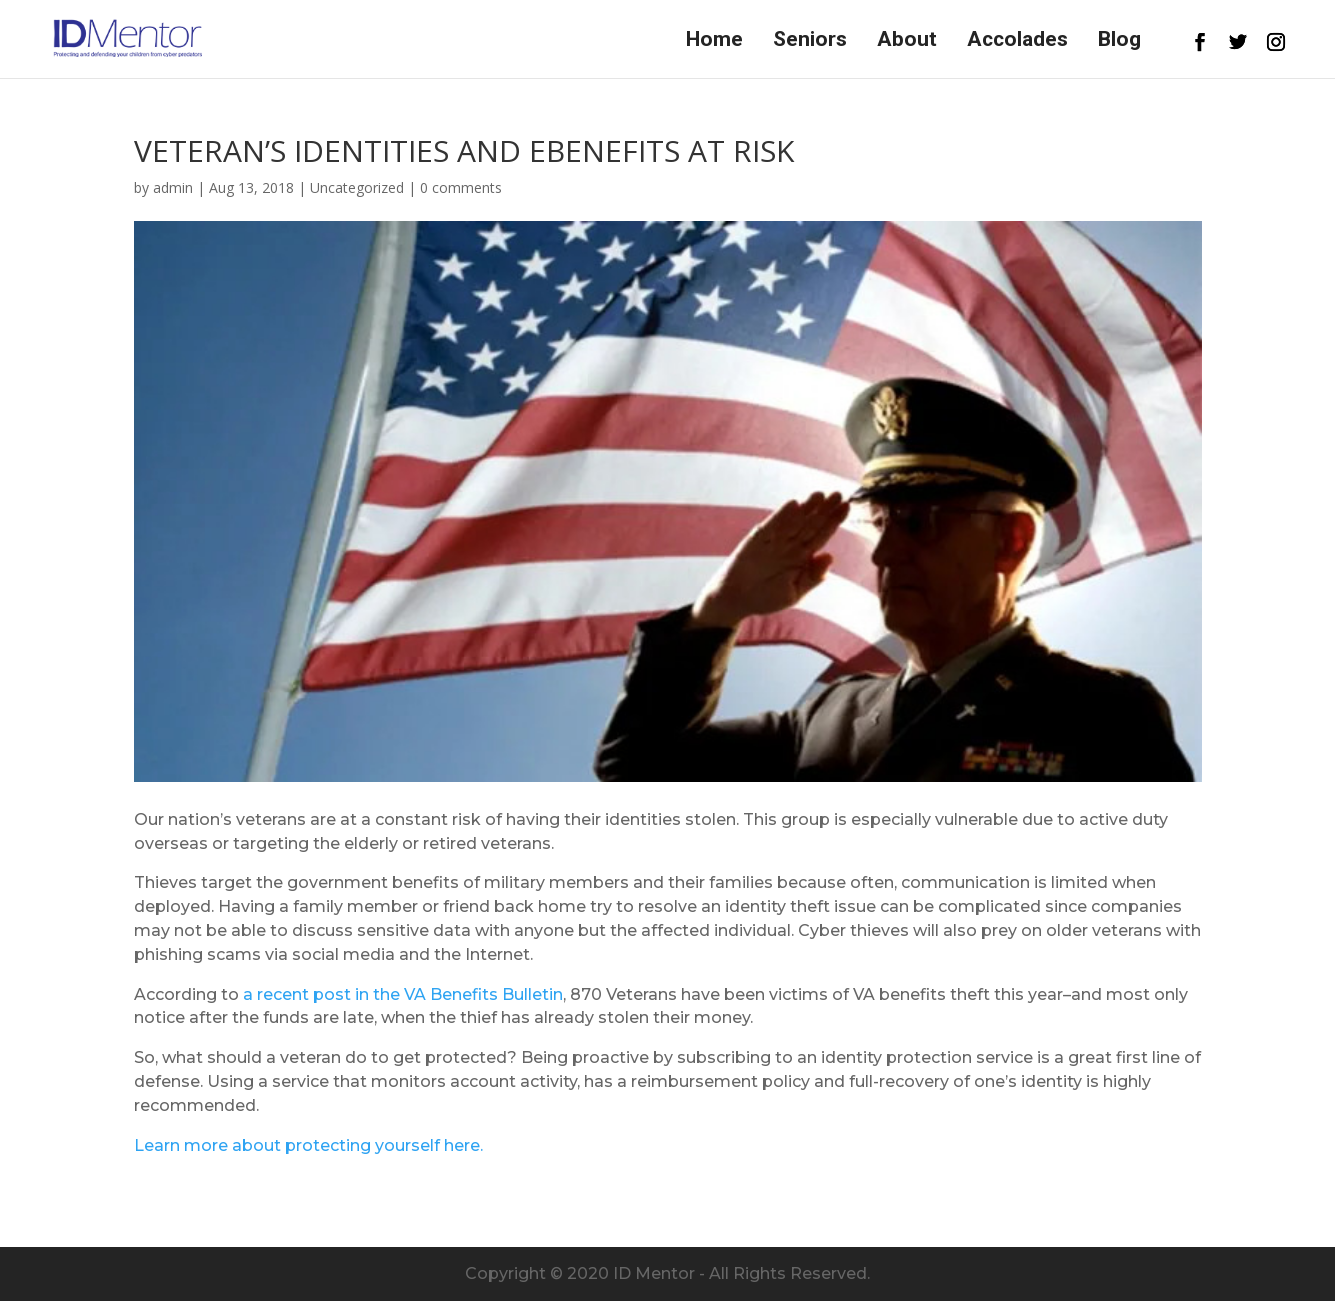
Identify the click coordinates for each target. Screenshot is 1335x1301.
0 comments (461, 187)
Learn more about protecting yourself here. (308, 1145)
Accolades (1017, 41)
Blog (1119, 41)
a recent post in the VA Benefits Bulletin (403, 994)
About (907, 41)
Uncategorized (357, 187)
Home (714, 41)
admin (173, 187)
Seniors (810, 41)
